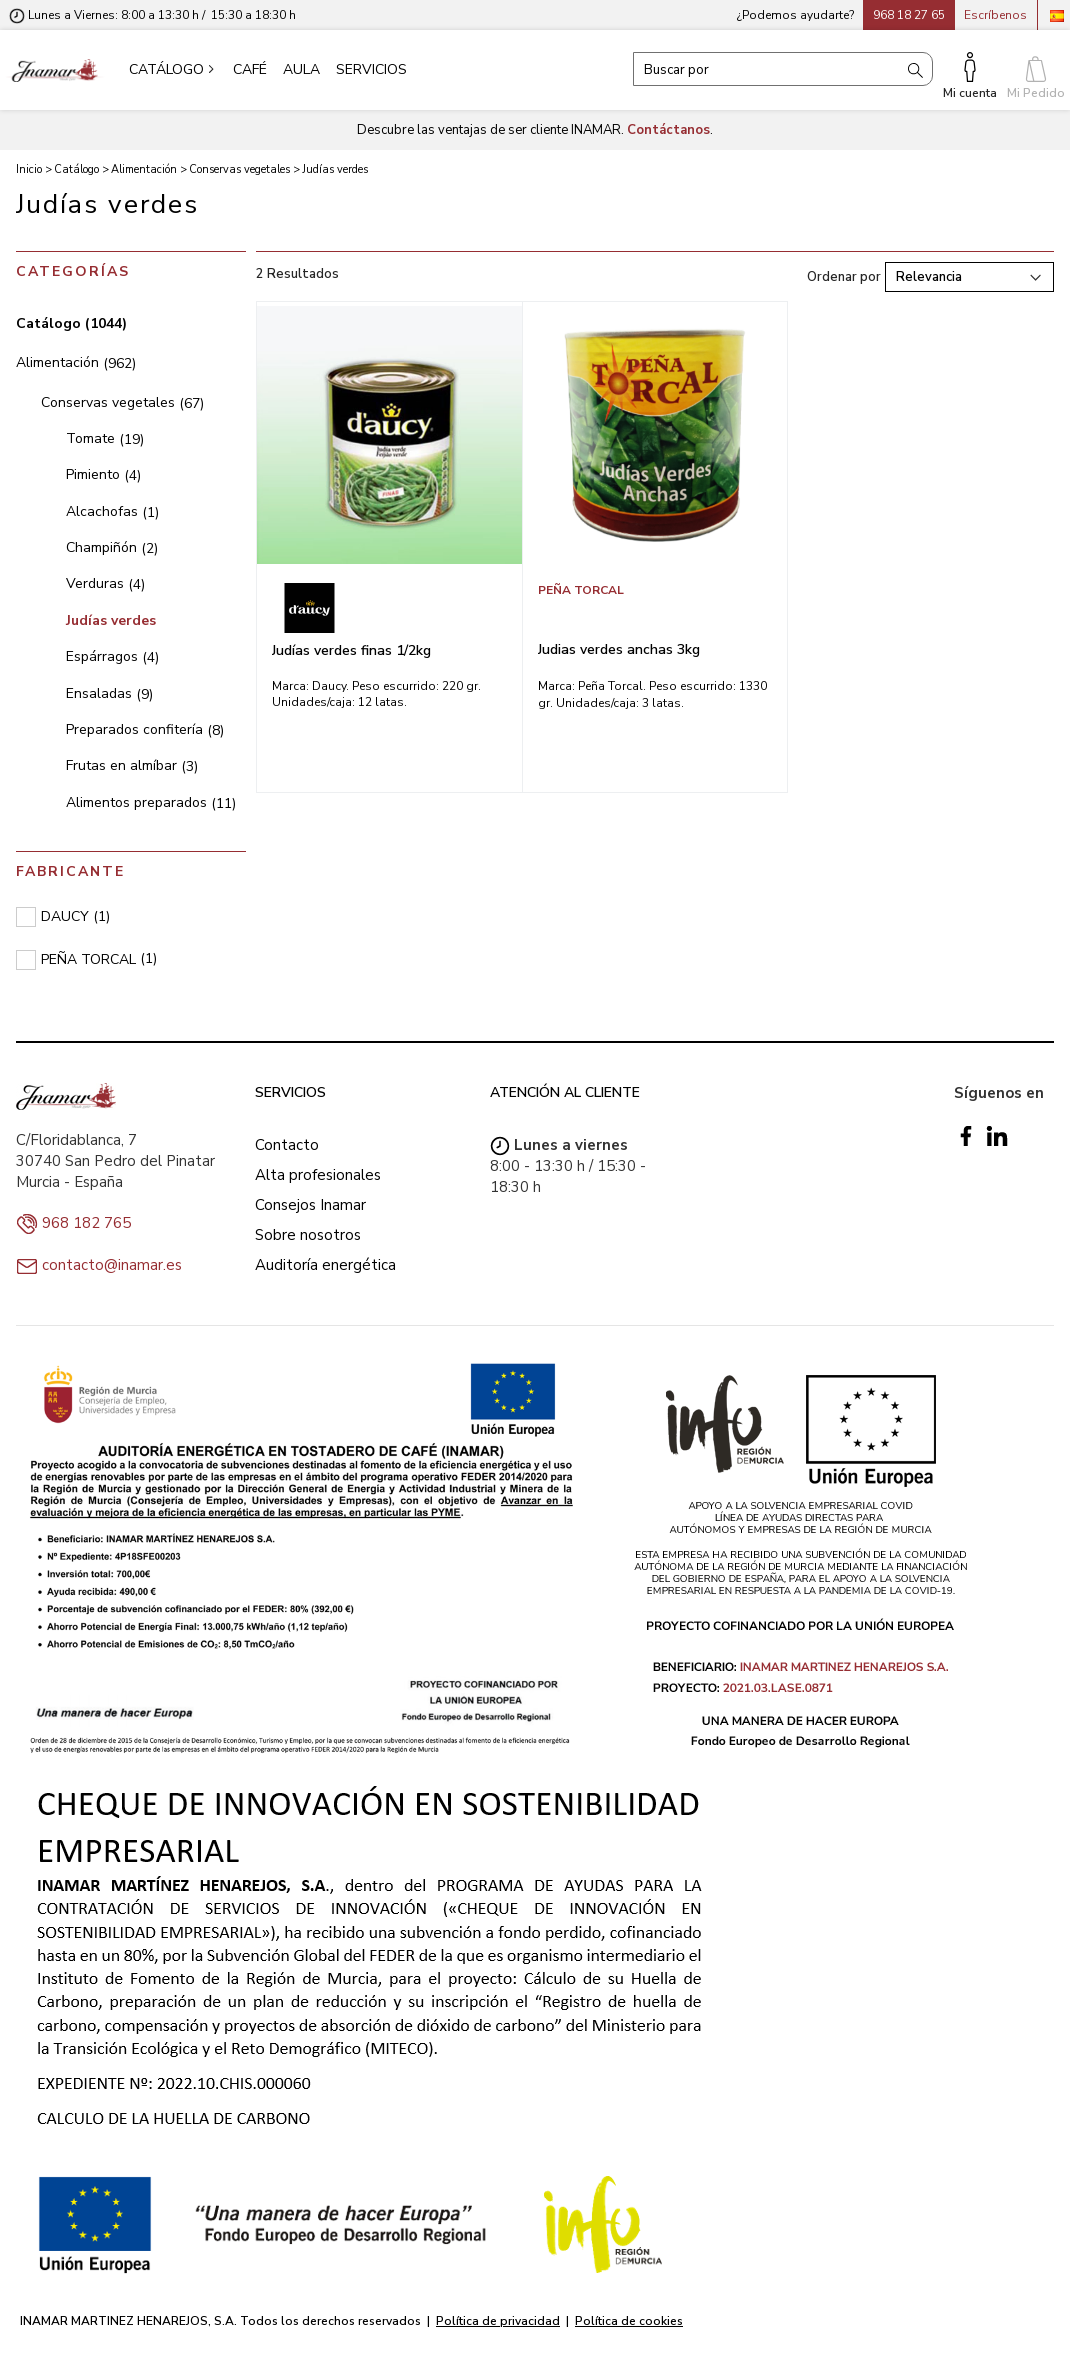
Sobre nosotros (308, 1235)
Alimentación (76, 362)
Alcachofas (112, 511)
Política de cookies (629, 2321)
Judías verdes (111, 620)
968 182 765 (86, 1223)
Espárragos (112, 656)
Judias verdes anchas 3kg (619, 649)
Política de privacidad (498, 2321)
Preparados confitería (145, 729)
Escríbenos (995, 15)
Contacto (287, 1145)
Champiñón (112, 547)
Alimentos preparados (151, 802)
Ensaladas (109, 693)
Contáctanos (668, 130)
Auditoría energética (325, 1265)
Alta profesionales (318, 1175)
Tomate (105, 438)
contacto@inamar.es (112, 1265)
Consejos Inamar (310, 1205)
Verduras (105, 583)
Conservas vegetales (122, 402)
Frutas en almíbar (132, 765)
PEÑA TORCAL (581, 590)
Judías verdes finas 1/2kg (351, 650)
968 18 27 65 (909, 15)
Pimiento (103, 474)
